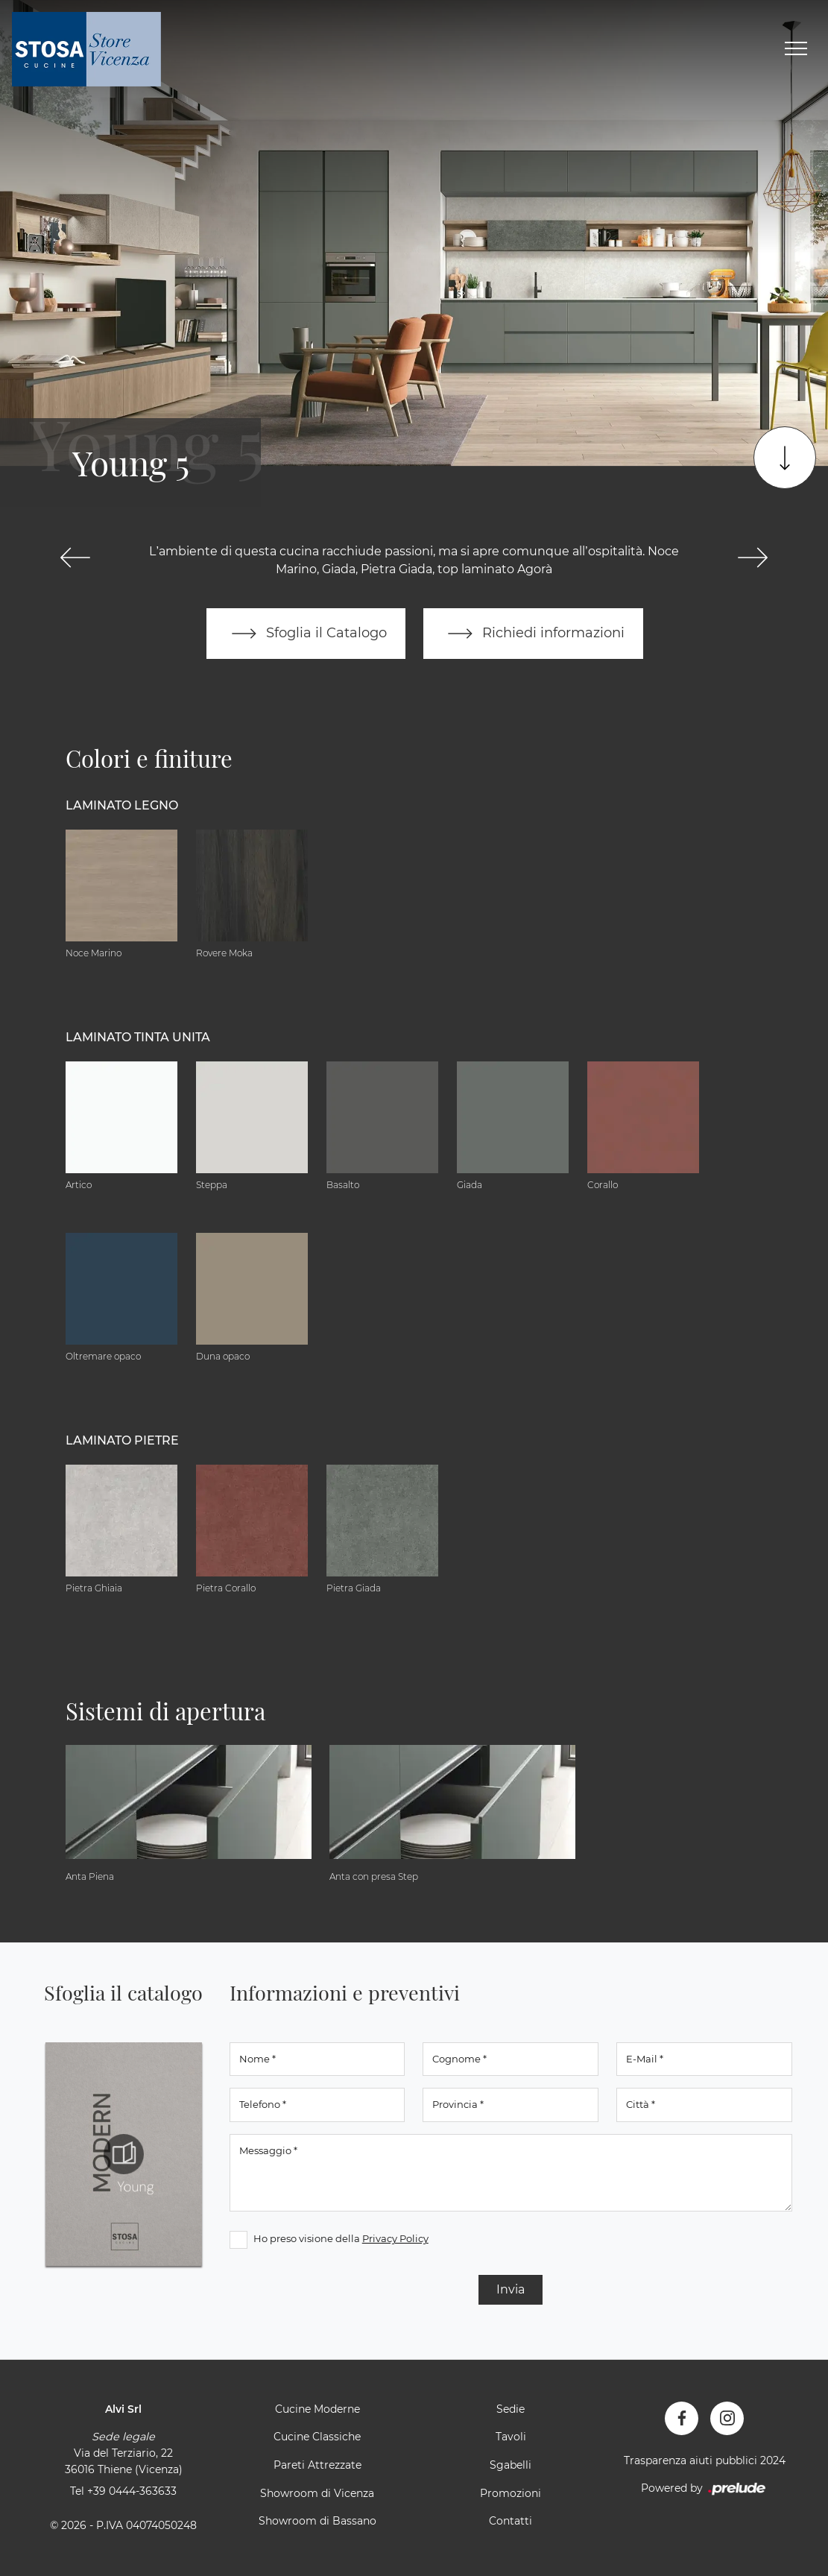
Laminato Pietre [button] (122, 1440)
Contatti (510, 2521)
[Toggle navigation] (796, 49)
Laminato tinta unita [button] (138, 1037)
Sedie (510, 2409)
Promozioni (510, 2493)
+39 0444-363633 (132, 2491)
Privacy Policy (395, 2238)
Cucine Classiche (317, 2437)
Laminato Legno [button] (122, 805)
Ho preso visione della (341, 2238)
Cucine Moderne (317, 2409)
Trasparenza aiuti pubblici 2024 (705, 2460)
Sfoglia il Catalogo (306, 633)
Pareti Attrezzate (317, 2465)
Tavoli (511, 2437)
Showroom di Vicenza (317, 2493)
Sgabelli (510, 2465)
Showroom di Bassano (317, 2521)
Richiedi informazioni (533, 633)
